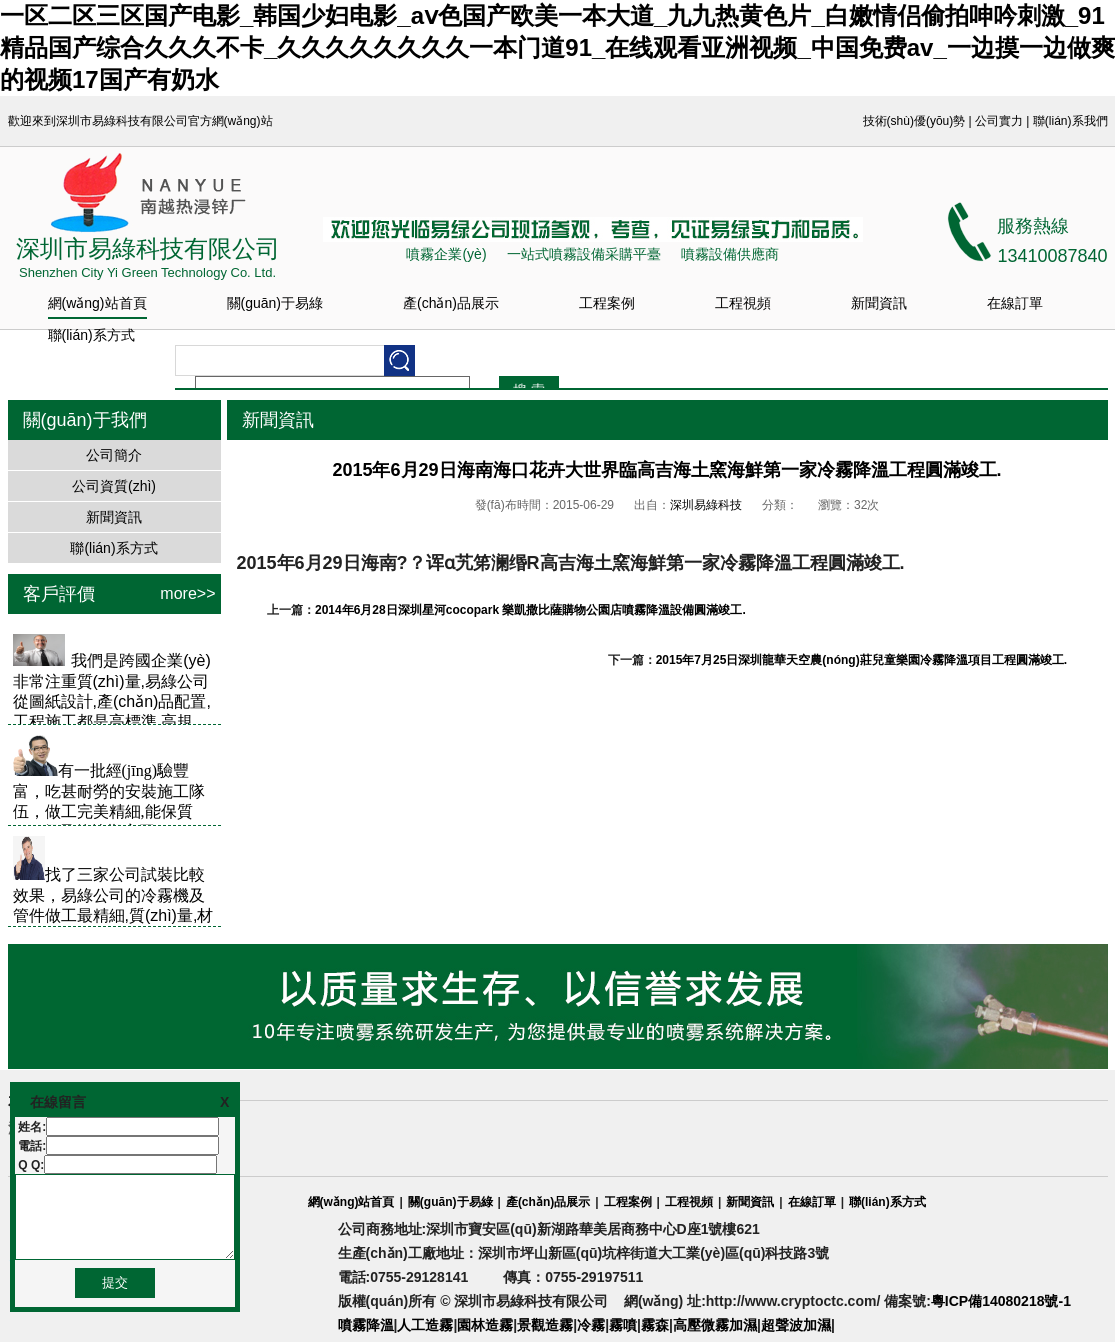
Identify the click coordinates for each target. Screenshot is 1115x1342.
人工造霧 (425, 1325)
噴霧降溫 (366, 1325)
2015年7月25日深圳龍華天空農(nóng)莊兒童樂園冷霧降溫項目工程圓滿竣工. (861, 660)
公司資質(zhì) (114, 486)
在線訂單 (1015, 303)
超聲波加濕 (796, 1325)
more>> (187, 593)
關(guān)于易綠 (275, 303)
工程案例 (607, 303)
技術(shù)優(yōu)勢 (914, 121)
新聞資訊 (879, 303)
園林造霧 (485, 1325)
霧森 (655, 1325)
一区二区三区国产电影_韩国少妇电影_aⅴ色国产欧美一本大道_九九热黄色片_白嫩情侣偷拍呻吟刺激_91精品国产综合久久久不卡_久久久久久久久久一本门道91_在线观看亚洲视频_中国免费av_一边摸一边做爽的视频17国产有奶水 (557, 47)
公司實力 (999, 121)
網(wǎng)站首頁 (97, 303)
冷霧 (591, 1325)
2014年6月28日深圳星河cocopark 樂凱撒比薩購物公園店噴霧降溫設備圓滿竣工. (530, 610)
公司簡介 (114, 455)
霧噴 (623, 1325)
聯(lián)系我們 (1070, 121)
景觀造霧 (545, 1325)
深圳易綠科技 (706, 505)
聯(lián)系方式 (91, 335)
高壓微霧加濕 (715, 1325)
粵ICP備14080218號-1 (1001, 1301)
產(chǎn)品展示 (451, 303)
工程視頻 (743, 303)
